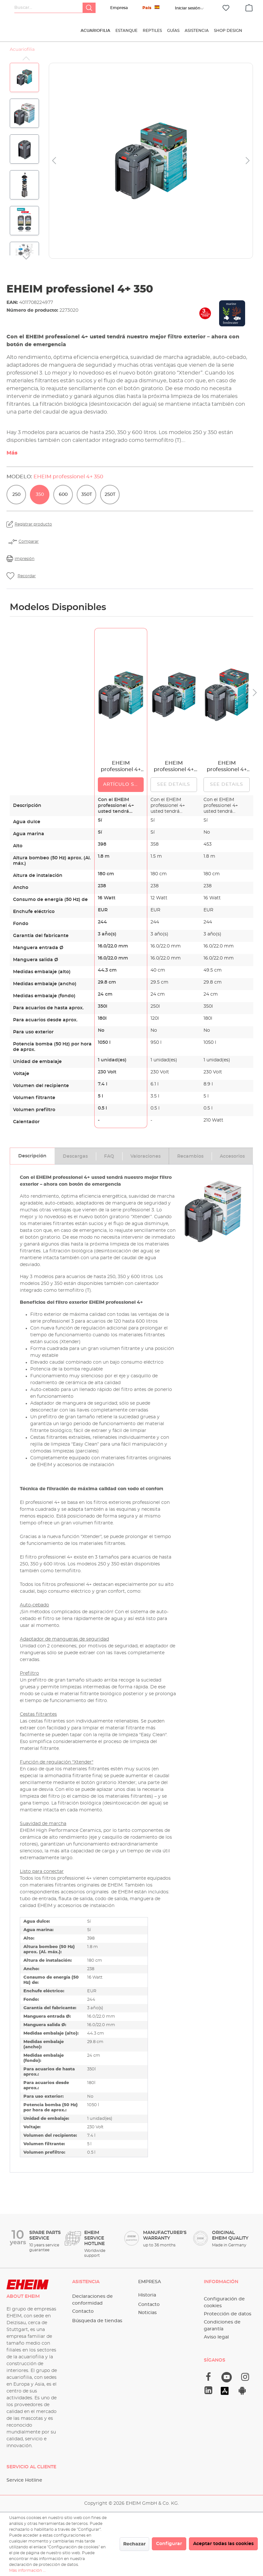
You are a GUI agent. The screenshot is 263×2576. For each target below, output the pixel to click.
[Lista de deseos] (225, 8)
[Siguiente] (248, 165)
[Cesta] (249, 7)
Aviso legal (216, 2337)
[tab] (32, 1160)
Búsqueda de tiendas (97, 2321)
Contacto (83, 2311)
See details (173, 788)
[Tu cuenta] (187, 8)
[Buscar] (89, 8)
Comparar (29, 546)
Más (12, 457)
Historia (147, 2295)
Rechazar (134, 2544)
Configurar (169, 2544)
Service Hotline (24, 2480)
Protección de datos (227, 2314)
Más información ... (27, 2570)
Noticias (147, 2312)
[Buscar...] (48, 8)
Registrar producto (33, 528)
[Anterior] (54, 165)
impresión (24, 563)
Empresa (119, 8)
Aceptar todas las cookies (223, 2544)
